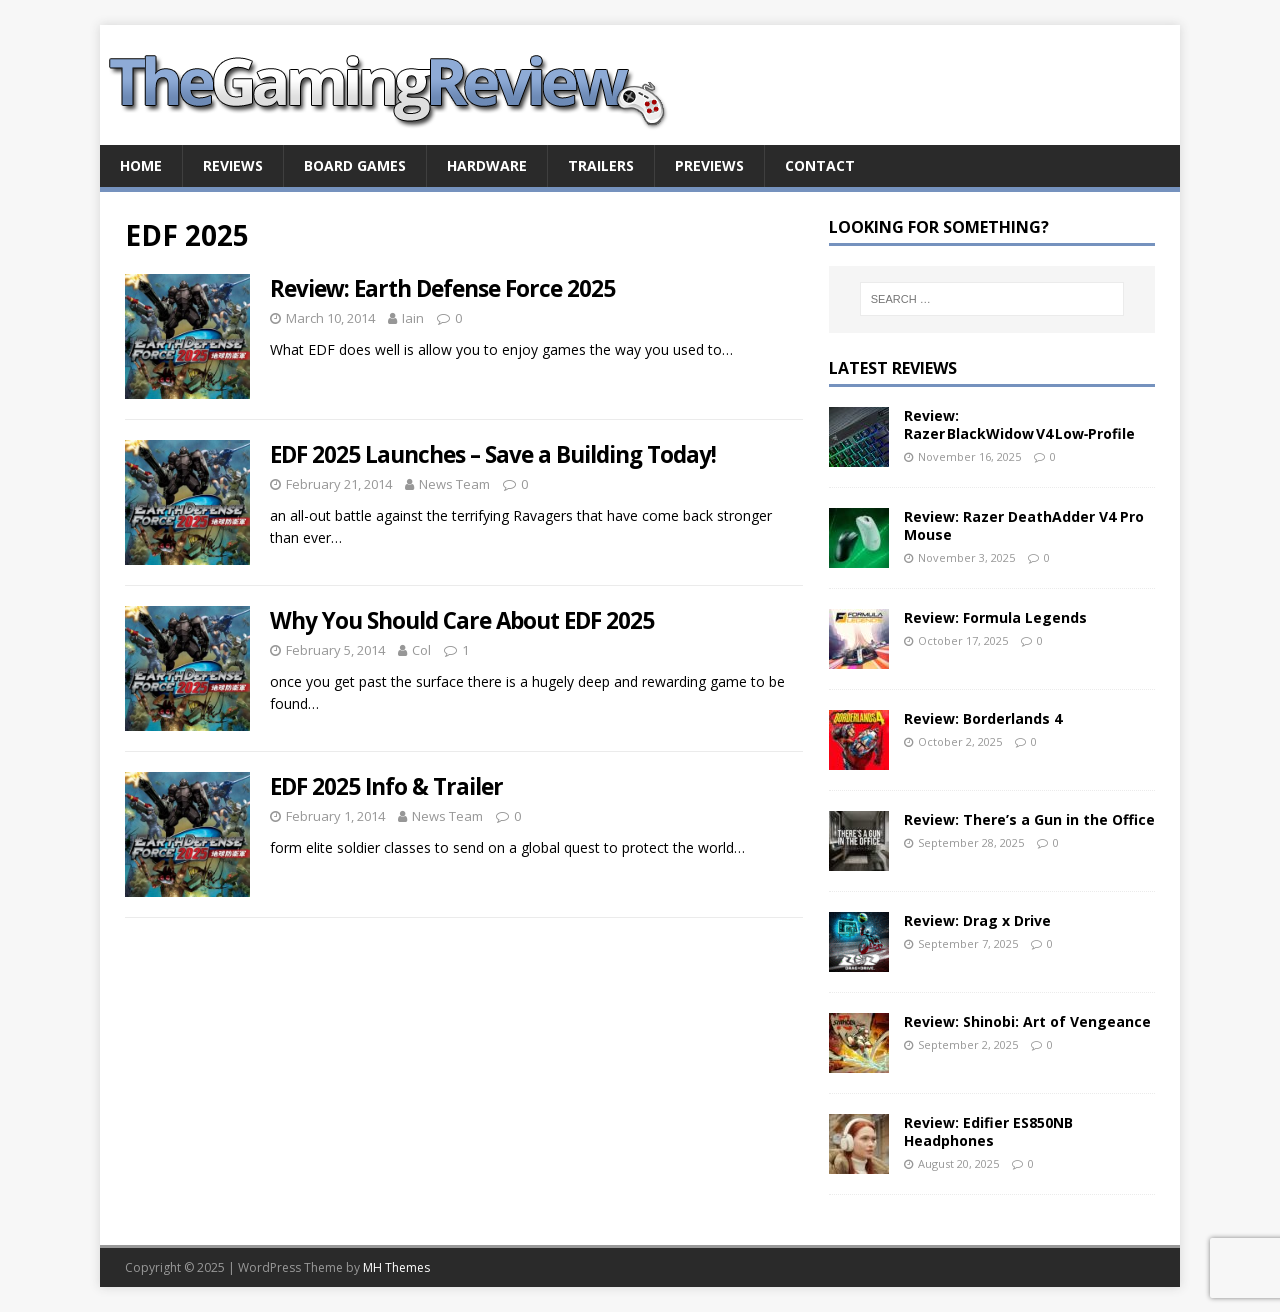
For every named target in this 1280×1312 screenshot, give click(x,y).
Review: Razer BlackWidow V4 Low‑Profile (1020, 424)
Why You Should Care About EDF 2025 (462, 620)
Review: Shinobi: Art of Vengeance (1027, 1021)
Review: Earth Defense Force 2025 (442, 288)
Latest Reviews (893, 368)
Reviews (233, 165)
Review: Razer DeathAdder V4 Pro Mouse (1024, 525)
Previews (709, 165)
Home (141, 165)
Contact (820, 165)
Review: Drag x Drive (977, 920)
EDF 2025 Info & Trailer (386, 786)
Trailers (601, 165)
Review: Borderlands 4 (983, 718)
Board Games (355, 165)
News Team (454, 484)
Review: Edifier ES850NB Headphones (988, 1131)
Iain (413, 318)
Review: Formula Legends (995, 617)
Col (421, 650)
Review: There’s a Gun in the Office (1029, 819)
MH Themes (396, 1267)
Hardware (487, 165)
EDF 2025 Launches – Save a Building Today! (493, 454)
